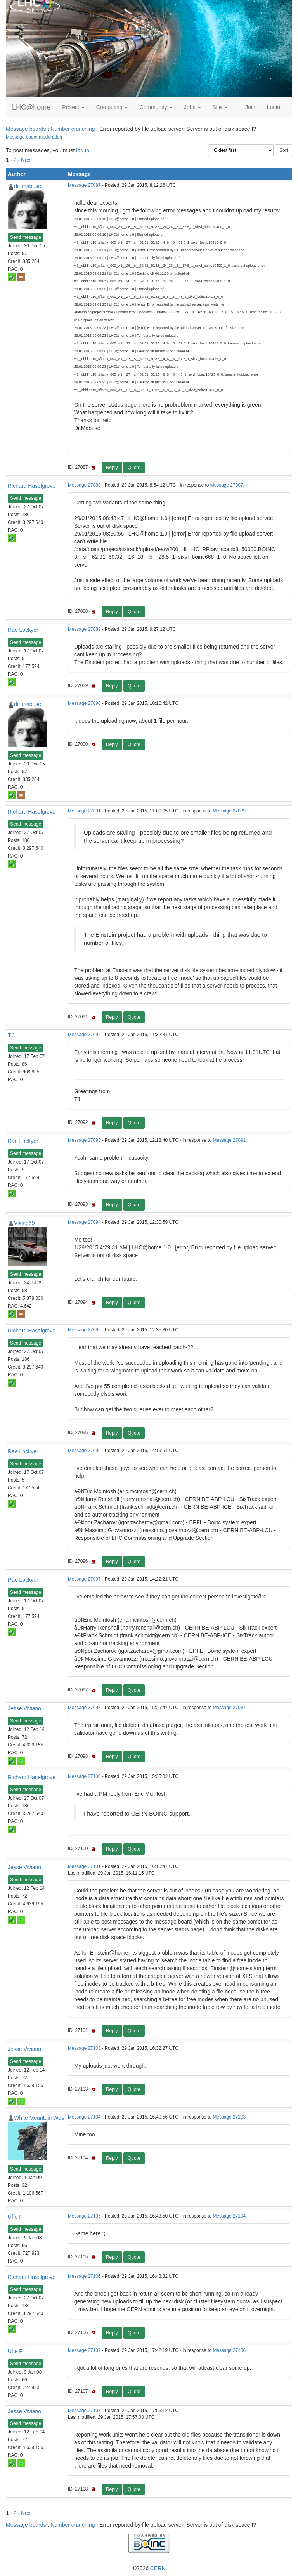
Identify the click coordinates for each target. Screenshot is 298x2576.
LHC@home (31, 107)
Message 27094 (84, 1222)
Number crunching (72, 129)
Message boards (26, 129)
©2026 (148, 2568)
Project (73, 107)
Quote (134, 467)
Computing (112, 107)
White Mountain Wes (39, 2118)
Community (155, 107)
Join (250, 107)
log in (82, 150)
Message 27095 (84, 1329)
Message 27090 (84, 703)
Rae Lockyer (23, 630)
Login (273, 107)
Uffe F (15, 2217)
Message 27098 (84, 1707)
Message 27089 (84, 629)
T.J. (12, 1035)
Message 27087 (84, 185)
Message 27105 (84, 2216)
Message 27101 (84, 1866)
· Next (25, 160)
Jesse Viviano (24, 1708)
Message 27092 (84, 1034)
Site (220, 107)
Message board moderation (34, 137)
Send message (25, 237)
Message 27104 (84, 2117)
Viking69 (24, 1223)
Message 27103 (84, 2048)
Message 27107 (84, 2350)
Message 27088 (84, 485)
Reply (112, 467)
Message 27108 (84, 2410)
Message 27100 (84, 1776)
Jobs (192, 107)
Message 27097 (84, 1579)
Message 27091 (84, 811)
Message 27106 (84, 2276)
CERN (158, 2568)
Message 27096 (84, 1450)
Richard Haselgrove (31, 486)
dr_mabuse (27, 186)
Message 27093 (84, 1140)
